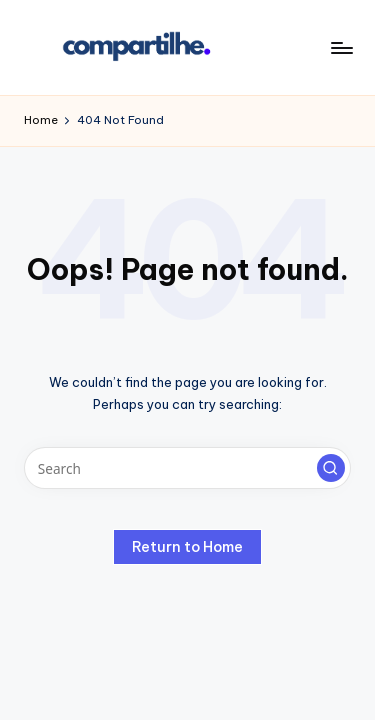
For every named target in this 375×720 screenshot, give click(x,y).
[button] (331, 468)
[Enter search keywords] (187, 468)
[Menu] (341, 47)
